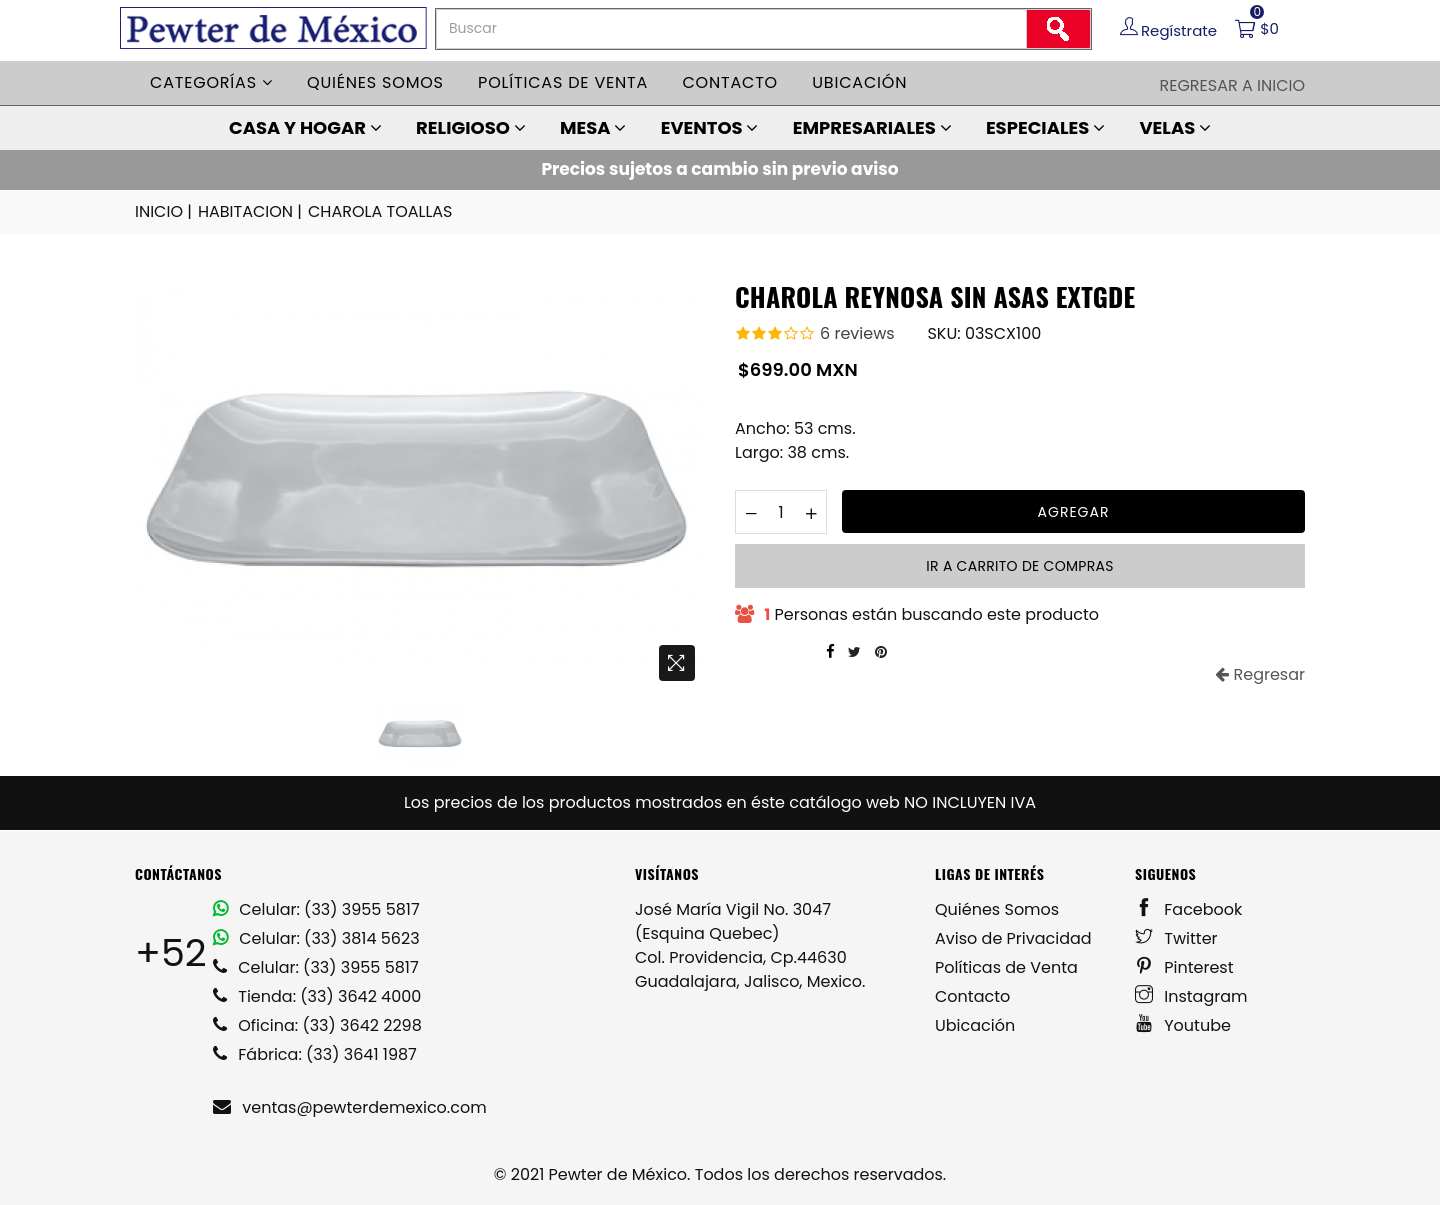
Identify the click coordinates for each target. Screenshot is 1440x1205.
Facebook (1188, 909)
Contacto (730, 82)
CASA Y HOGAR (305, 127)
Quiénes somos (375, 82)
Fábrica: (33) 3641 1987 (315, 1054)
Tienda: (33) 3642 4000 (317, 996)
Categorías (211, 82)
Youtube (1183, 1025)
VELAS (1175, 127)
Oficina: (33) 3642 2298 (317, 1025)
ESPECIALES (1045, 127)
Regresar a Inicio (1232, 85)
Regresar (1260, 674)
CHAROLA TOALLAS (380, 211)
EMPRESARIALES (872, 127)
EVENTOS (710, 127)
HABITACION (251, 212)
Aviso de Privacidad (1013, 938)
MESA (593, 127)
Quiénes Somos (997, 909)
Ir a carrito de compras (1019, 566)
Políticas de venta (563, 82)
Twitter (1176, 938)
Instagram (1191, 996)
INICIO (165, 212)
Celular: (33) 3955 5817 (316, 909)
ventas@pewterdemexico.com (350, 1107)
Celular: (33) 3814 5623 (316, 938)
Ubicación (859, 82)
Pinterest (1184, 967)
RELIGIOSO (471, 127)
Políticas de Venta (1006, 967)
